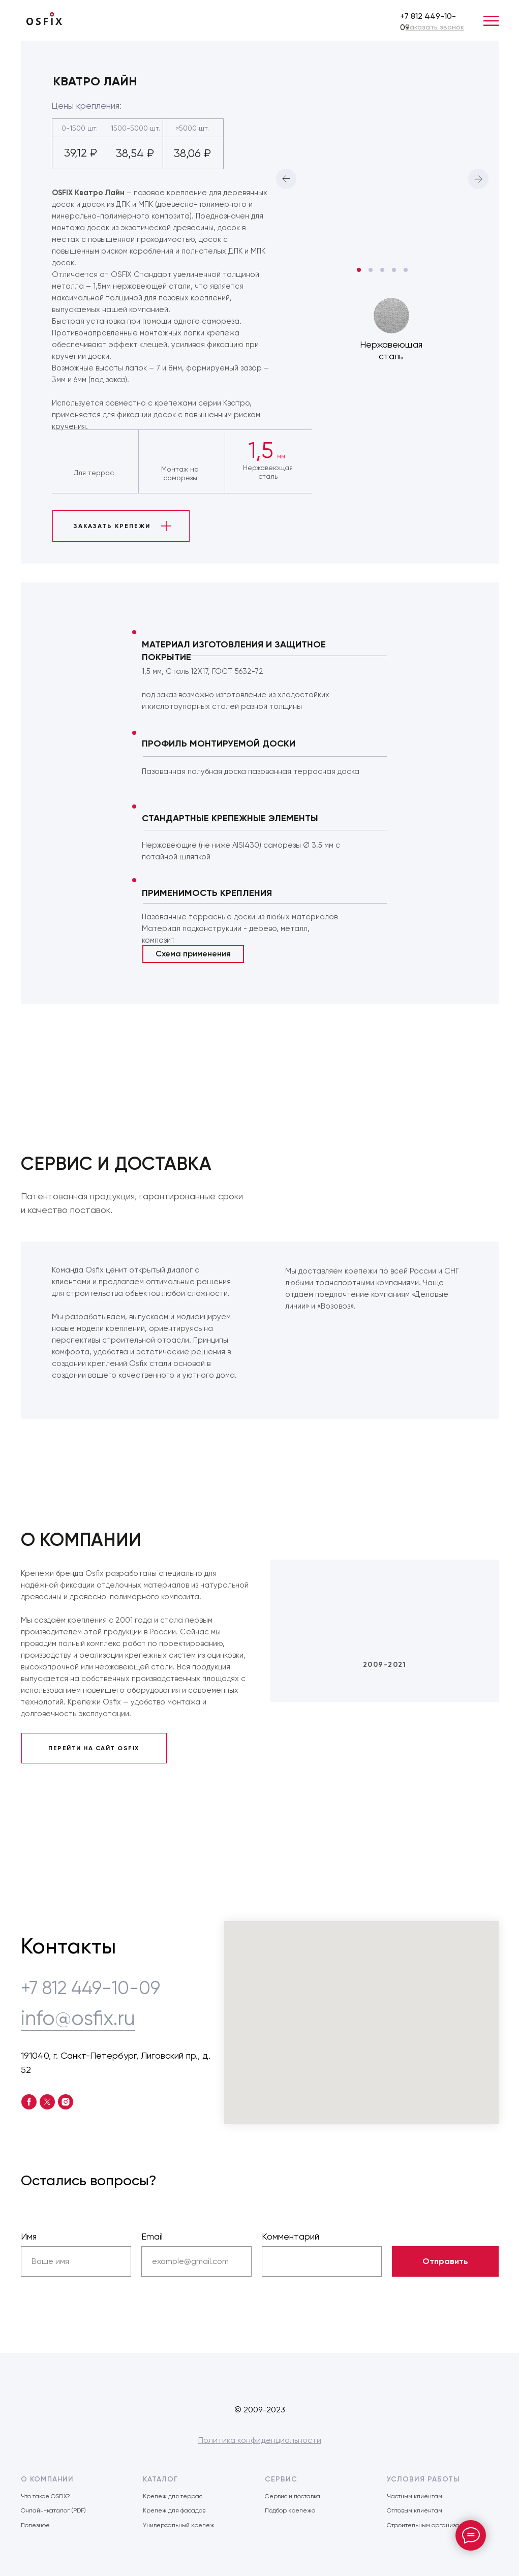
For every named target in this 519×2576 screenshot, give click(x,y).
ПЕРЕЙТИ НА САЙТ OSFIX (93, 1748)
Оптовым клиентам (414, 2510)
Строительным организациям (430, 2525)
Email (152, 2236)
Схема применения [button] (193, 953)
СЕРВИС (281, 2479)
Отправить (445, 2261)
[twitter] (47, 2101)
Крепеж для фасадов (174, 2510)
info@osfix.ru (78, 2018)
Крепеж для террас (172, 2496)
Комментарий (290, 2236)
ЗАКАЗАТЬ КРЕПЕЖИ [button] (112, 526)
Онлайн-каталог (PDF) (53, 2510)
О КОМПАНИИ (47, 2479)
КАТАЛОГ (160, 2479)
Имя (29, 2236)
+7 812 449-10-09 (90, 1988)
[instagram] (65, 2101)
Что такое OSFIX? (45, 2496)
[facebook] (29, 2101)
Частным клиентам (414, 2496)
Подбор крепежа (290, 2510)
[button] (435, 27)
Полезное (35, 2525)
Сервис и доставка (292, 2496)
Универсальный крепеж (179, 2525)
